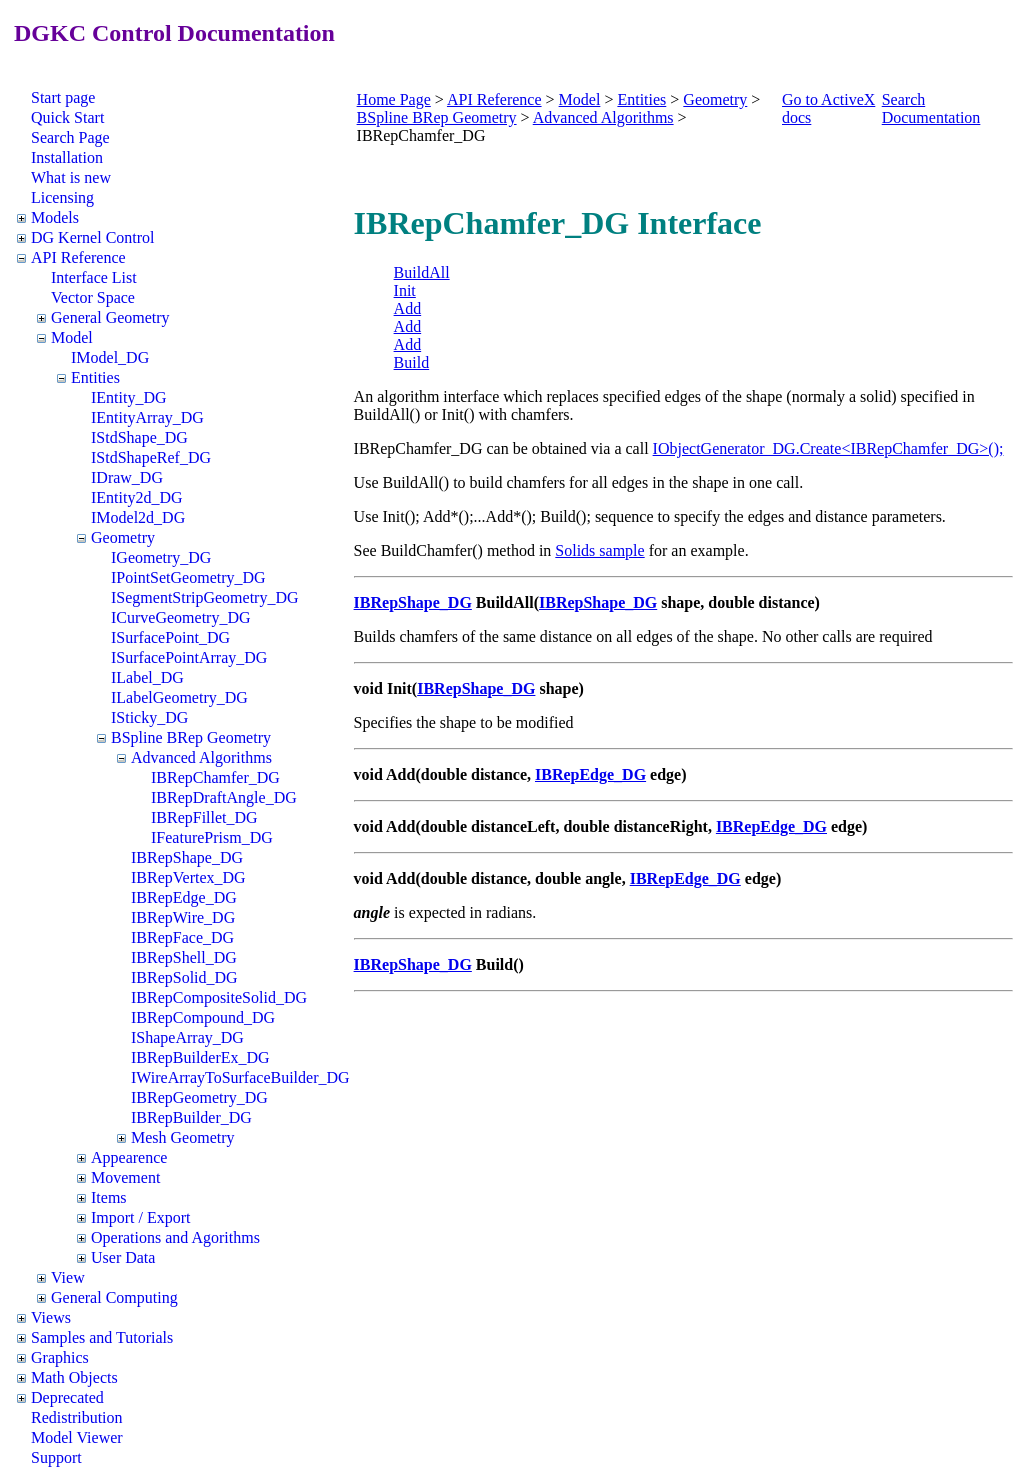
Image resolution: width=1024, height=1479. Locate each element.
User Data (123, 1257)
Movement (125, 1177)
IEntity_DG (129, 397)
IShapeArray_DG (187, 1037)
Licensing (62, 197)
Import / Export (141, 1217)
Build (412, 362)
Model (72, 337)
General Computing (114, 1297)
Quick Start (67, 117)
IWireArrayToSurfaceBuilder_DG (240, 1077)
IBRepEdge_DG (184, 897)
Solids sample (599, 550)
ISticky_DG (149, 717)
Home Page (394, 99)
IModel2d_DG (138, 517)
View (68, 1277)
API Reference (78, 257)
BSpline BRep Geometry (191, 737)
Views (51, 1317)
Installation (67, 157)
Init (405, 290)
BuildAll (422, 272)
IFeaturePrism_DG (212, 837)
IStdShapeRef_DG (151, 457)
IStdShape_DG (139, 437)
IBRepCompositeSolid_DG (219, 997)
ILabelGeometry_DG (179, 697)
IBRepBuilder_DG (191, 1117)
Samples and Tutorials (102, 1337)
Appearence (129, 1157)
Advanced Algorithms (201, 757)
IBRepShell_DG (184, 957)
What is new (71, 177)
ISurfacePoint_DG (170, 637)
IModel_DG (110, 357)
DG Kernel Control (93, 237)
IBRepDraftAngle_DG (224, 797)
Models (55, 217)
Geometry (123, 537)
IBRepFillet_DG (204, 817)
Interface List (94, 277)
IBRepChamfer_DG (215, 777)
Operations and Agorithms (175, 1237)
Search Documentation (931, 108)
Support (56, 1457)
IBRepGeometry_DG (199, 1097)
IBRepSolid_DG (184, 977)
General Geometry (110, 317)
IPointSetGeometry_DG (188, 577)
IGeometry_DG (161, 557)
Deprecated (67, 1397)
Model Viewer (77, 1437)
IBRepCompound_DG (203, 1017)
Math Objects (74, 1377)
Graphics (60, 1357)
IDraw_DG (127, 477)
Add (408, 308)
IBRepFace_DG (182, 937)
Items (109, 1197)
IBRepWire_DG (183, 917)
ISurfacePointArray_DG (189, 657)
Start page (63, 97)
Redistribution (77, 1417)
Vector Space (93, 297)
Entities (95, 377)
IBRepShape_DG (187, 857)
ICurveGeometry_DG (181, 617)
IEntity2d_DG (137, 497)
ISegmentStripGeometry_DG (205, 597)
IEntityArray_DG (147, 417)
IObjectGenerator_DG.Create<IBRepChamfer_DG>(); (828, 448)
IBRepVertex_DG (188, 877)
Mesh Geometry (183, 1137)
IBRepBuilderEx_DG (200, 1057)
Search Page (70, 137)
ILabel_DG (147, 677)
